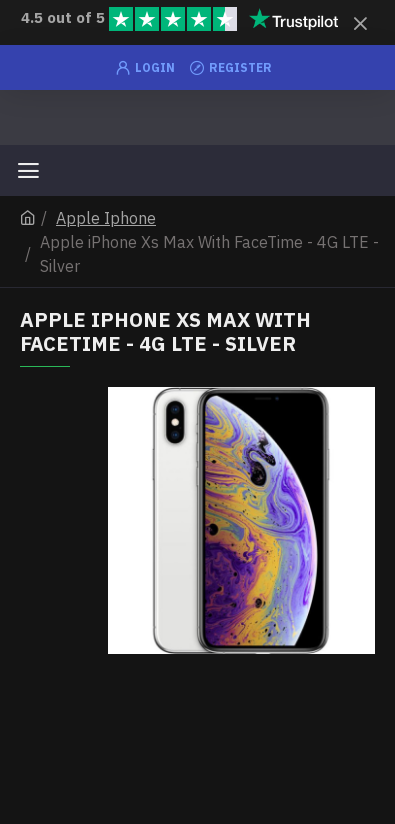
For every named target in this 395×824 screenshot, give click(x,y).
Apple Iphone (106, 218)
